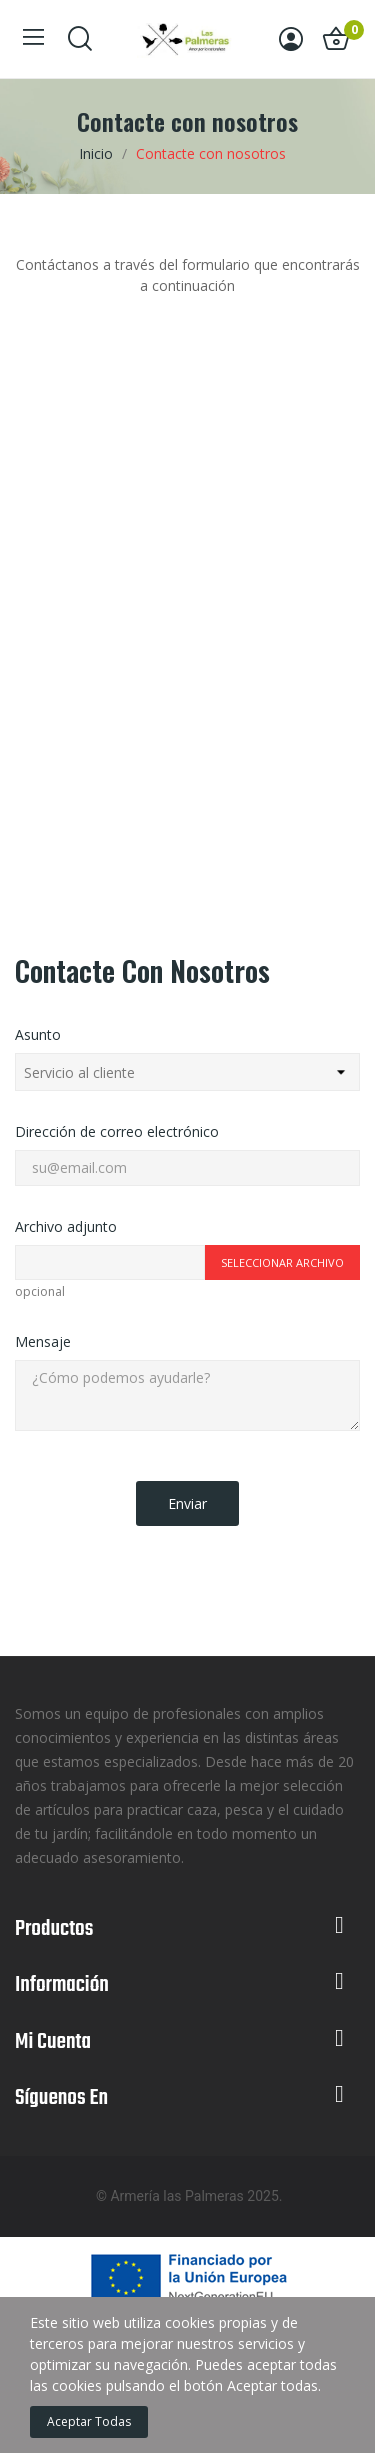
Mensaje (43, 1341)
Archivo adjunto (66, 1226)
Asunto (38, 1034)
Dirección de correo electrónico (117, 1131)
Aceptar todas (89, 2421)
